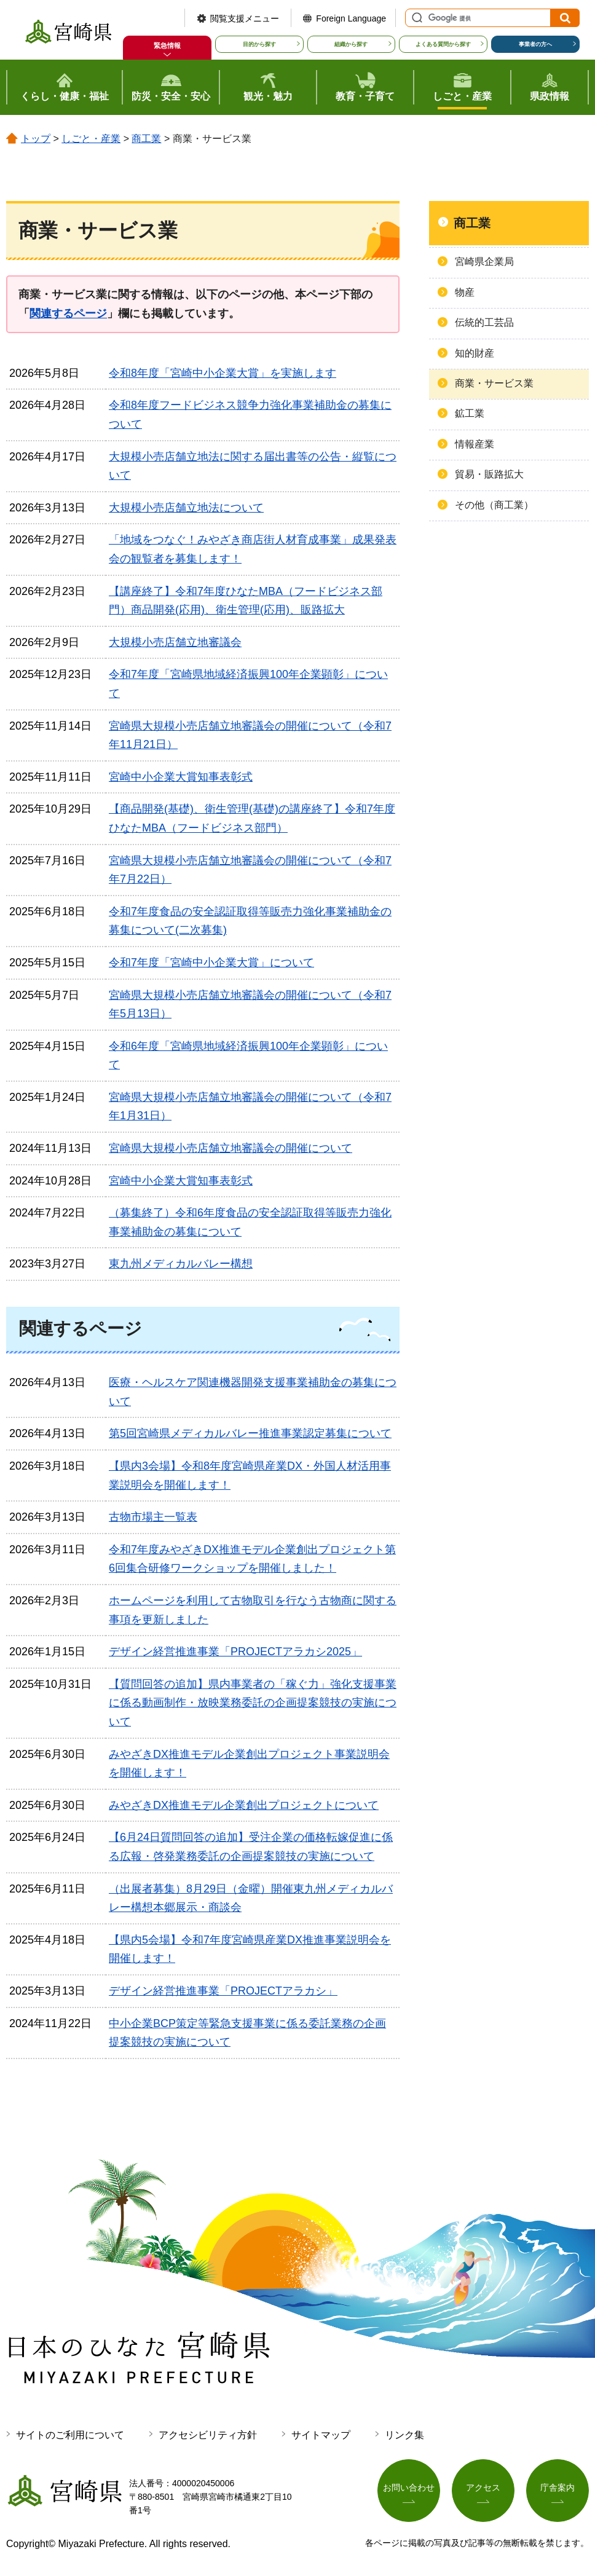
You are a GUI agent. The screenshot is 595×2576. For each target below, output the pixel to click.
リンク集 (404, 2435)
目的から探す (259, 44)
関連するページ (68, 313)
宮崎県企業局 (484, 261)
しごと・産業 (90, 138)
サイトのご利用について (70, 2435)
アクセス (483, 2487)
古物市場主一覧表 (153, 1517)
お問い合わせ (409, 2487)
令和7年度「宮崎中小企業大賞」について (211, 962)
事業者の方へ (535, 44)
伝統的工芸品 (484, 322)
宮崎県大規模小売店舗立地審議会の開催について (230, 1148)
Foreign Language (351, 18)
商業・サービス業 (494, 383)
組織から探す (351, 44)
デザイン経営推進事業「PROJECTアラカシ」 (223, 1991)
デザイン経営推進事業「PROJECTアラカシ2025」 (235, 1651)
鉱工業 (469, 413)
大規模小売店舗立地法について (186, 508)
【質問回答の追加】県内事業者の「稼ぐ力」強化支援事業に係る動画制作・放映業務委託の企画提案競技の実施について (252, 1703)
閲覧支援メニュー (244, 18)
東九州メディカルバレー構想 (181, 1264)
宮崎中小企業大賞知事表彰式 (181, 777)
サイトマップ (320, 2435)
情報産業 (474, 444)
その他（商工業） (494, 505)
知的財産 (474, 353)
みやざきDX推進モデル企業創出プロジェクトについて (244, 1805)
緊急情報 (167, 45)
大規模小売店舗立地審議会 (175, 642)
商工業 (146, 138)
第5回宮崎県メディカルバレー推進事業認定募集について (250, 1433)
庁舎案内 (557, 2487)
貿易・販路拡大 (489, 474)
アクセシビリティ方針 (208, 2435)
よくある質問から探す (443, 44)
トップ (35, 138)
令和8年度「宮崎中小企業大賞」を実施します (222, 373)
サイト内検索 (415, 18)
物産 (465, 292)
